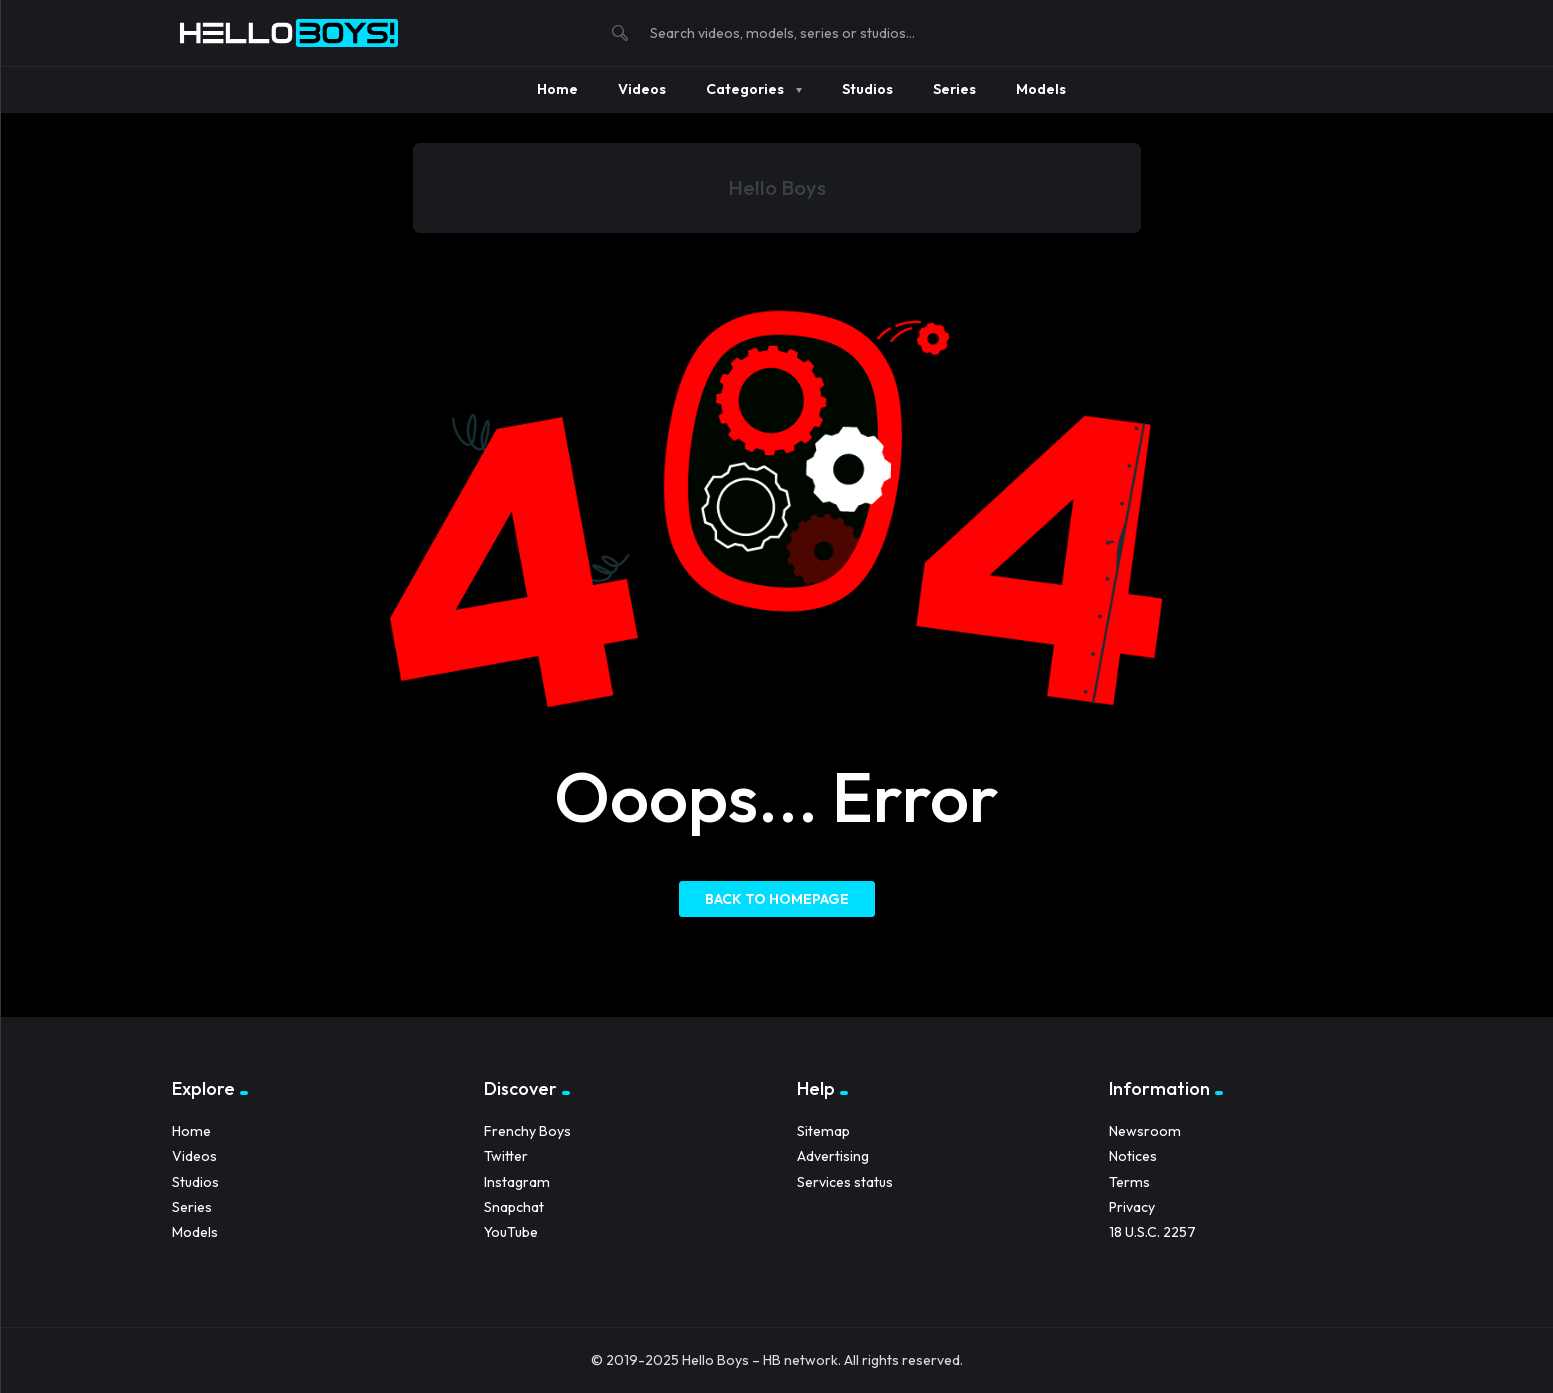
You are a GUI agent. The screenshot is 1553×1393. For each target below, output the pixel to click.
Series (192, 1207)
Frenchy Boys (527, 1131)
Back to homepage (777, 899)
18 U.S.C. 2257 (1152, 1232)
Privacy (1132, 1207)
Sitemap (823, 1131)
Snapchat (514, 1207)
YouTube (511, 1232)
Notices (1133, 1156)
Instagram (517, 1182)
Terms (1129, 1182)
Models (195, 1232)
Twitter (506, 1156)
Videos (194, 1156)
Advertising (833, 1156)
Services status (845, 1182)
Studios (195, 1182)
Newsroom (1145, 1131)
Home (191, 1131)
